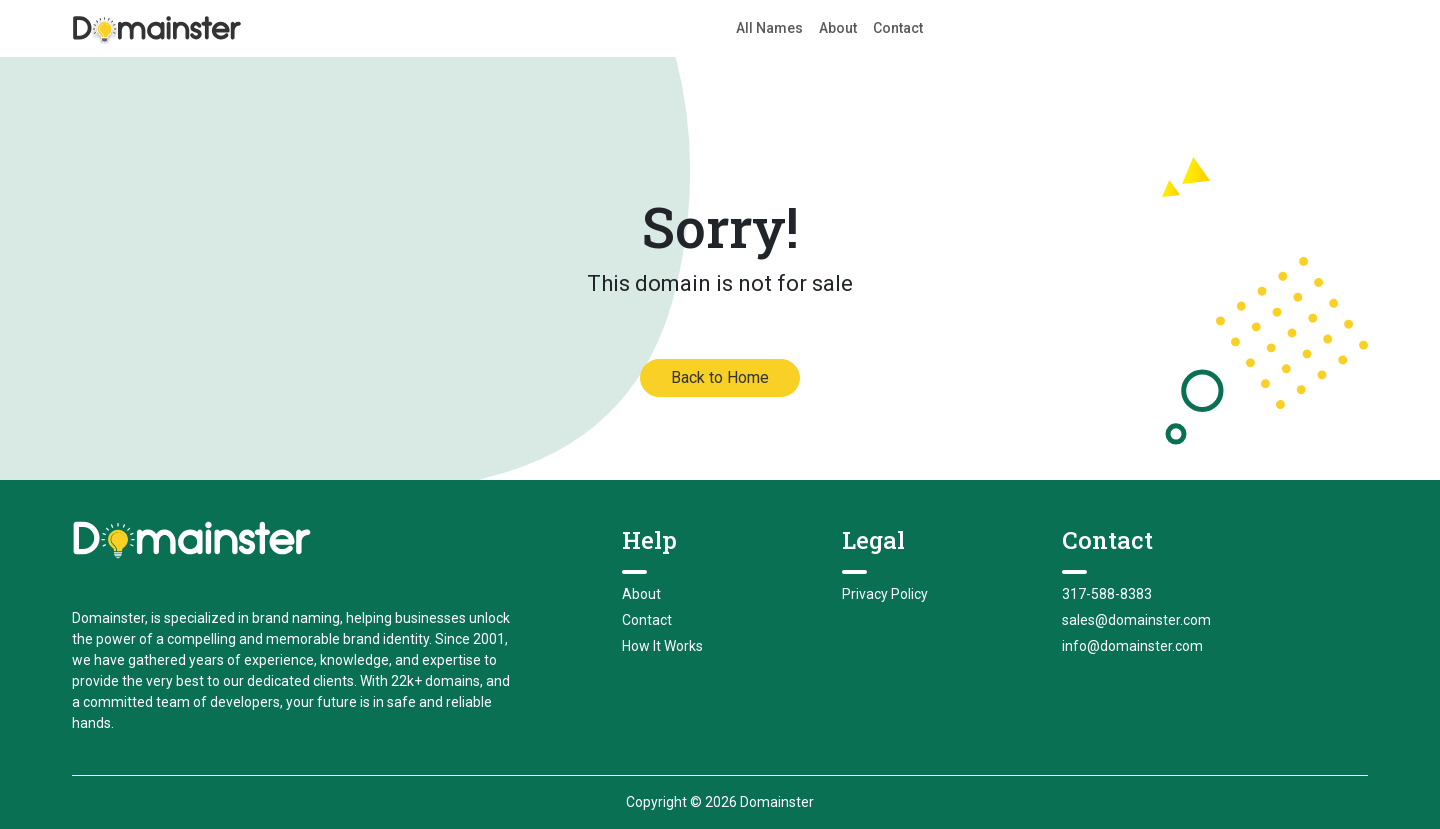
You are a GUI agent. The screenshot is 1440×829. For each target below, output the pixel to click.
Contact (898, 28)
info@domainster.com (1132, 646)
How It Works (662, 646)
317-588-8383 (1107, 594)
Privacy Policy (885, 594)
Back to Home (720, 377)
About (838, 28)
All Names (769, 28)
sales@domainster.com (1136, 620)
